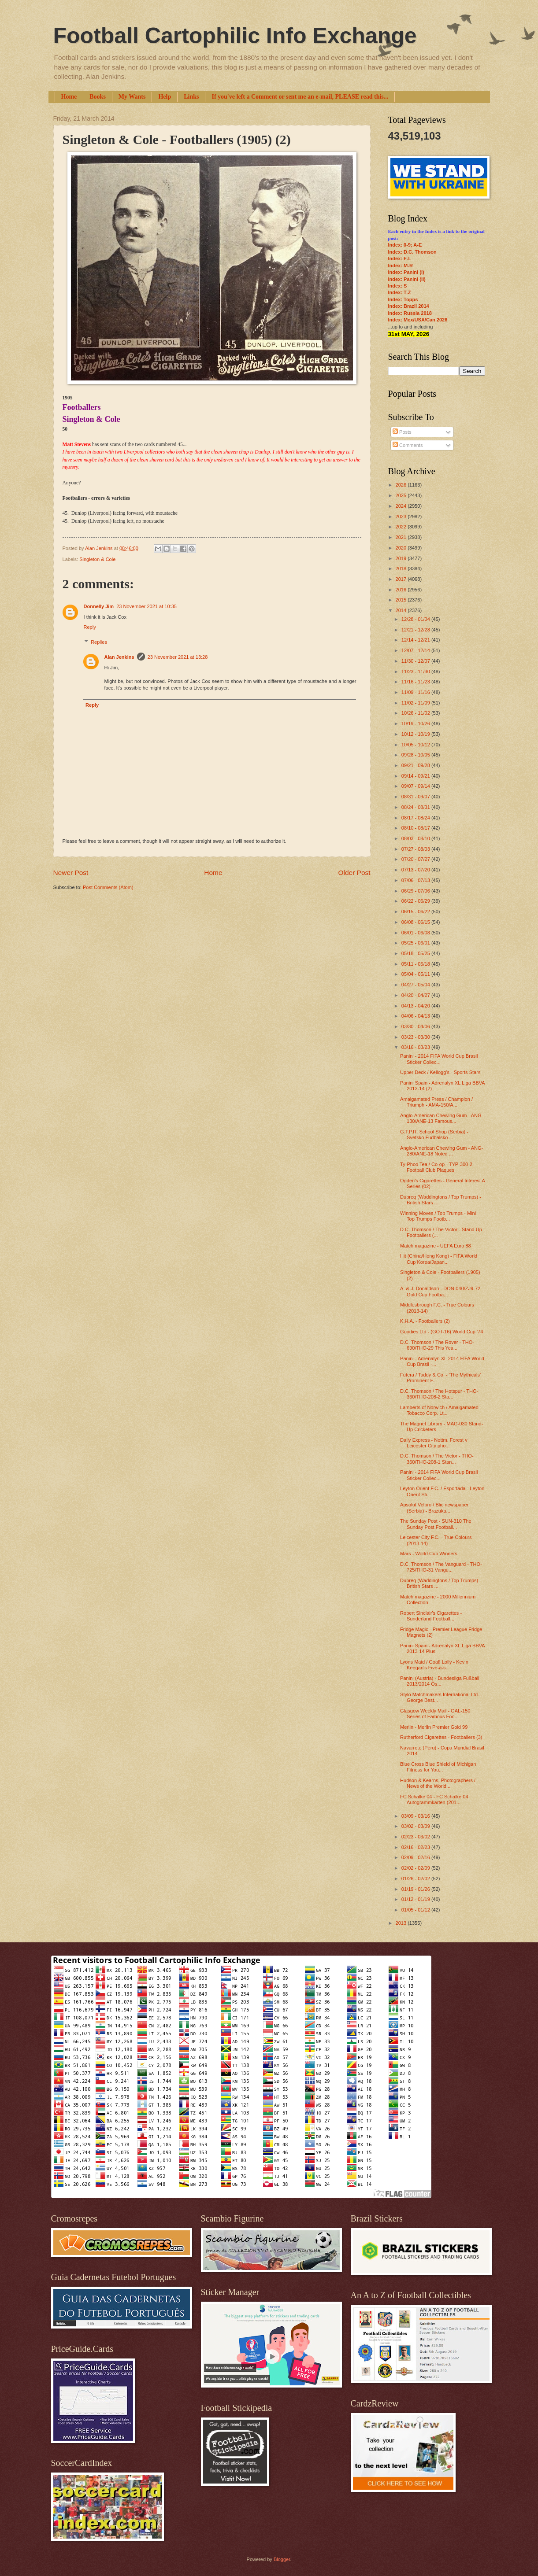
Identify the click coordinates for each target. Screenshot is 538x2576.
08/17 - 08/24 (416, 817)
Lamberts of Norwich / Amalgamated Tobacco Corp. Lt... (439, 1410)
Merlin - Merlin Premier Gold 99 (434, 1727)
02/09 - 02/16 (416, 1857)
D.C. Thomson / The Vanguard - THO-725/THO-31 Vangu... (441, 1566)
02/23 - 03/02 (416, 1836)
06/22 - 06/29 (416, 901)
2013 (402, 1923)
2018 (402, 568)
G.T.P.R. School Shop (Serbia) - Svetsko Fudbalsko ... (434, 1134)
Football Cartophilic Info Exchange (235, 35)
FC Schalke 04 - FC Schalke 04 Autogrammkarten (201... (434, 1799)
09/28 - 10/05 (416, 754)
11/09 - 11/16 (416, 692)
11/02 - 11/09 (416, 702)
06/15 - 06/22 (416, 911)
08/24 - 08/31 (416, 807)
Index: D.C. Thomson (412, 252)
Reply (90, 627)
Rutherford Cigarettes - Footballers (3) (441, 1737)
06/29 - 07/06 (416, 890)
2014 (402, 610)
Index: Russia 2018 (410, 313)
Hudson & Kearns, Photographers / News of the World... (437, 1783)
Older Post (354, 872)
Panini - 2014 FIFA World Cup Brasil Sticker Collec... (439, 1058)
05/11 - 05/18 (416, 964)
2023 (402, 516)
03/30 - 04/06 (416, 1026)
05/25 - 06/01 (416, 942)
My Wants (132, 96)
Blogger (282, 2559)
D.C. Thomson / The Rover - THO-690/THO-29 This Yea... (437, 1345)
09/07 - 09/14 (416, 786)
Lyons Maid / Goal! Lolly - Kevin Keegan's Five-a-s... (434, 1664)
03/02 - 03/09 (416, 1826)
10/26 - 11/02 (416, 713)
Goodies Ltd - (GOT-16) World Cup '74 (441, 1331)
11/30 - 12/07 (416, 661)
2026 (402, 484)
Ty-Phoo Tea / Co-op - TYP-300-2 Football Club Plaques (436, 1167)
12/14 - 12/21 (416, 639)
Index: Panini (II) (407, 279)
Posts (402, 432)
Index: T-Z (399, 292)
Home (69, 96)
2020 (402, 547)
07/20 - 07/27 (416, 859)
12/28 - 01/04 (416, 619)
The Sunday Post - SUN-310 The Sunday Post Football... (435, 1523)
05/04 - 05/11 (416, 974)
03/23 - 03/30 (416, 1037)
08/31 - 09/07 (416, 796)
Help (164, 96)
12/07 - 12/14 (416, 650)
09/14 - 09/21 (416, 776)
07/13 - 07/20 (416, 869)
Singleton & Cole (97, 559)
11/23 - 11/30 (416, 671)
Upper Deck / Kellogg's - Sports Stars (440, 1072)
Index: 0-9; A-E (405, 244)
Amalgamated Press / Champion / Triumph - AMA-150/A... (436, 1101)
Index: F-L (400, 258)
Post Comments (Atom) (108, 887)
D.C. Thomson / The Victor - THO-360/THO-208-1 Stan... (437, 1458)
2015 (402, 599)
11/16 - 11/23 (416, 681)
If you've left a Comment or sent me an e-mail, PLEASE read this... (299, 96)
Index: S (397, 285)
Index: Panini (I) (406, 272)
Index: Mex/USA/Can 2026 (418, 319)
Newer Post (71, 872)
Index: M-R (400, 265)
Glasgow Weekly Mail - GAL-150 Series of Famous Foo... (435, 1713)
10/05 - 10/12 (416, 744)
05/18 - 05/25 (416, 953)
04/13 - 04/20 (416, 1005)
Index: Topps (403, 299)
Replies (99, 642)
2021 (402, 537)
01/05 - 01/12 (416, 1909)
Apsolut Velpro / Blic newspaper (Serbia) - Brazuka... (434, 1507)
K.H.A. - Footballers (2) (425, 1321)
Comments (408, 445)
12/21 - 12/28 (416, 629)
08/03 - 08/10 (416, 838)
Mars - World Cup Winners (428, 1553)
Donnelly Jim (99, 606)
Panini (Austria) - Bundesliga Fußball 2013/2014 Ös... (439, 1681)
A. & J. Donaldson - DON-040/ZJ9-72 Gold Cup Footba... (440, 1291)
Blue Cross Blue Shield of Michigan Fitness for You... (438, 1766)
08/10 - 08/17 (416, 827)
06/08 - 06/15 (416, 922)
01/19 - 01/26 (416, 1889)
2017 (402, 579)
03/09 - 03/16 (416, 1816)
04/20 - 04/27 (416, 995)
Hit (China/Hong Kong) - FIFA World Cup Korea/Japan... (438, 1258)
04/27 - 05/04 (416, 984)
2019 (402, 558)
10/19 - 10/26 (416, 723)
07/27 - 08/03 (416, 849)
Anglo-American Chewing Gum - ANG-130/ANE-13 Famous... (441, 1118)
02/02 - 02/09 (416, 1868)
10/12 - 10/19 (416, 734)
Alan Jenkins (119, 657)
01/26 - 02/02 (416, 1878)
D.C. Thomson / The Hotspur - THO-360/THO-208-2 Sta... (439, 1393)
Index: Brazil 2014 (408, 306)
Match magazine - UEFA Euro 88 (435, 1245)
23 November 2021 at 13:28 (178, 657)
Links (191, 96)
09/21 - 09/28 (416, 765)
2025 (402, 495)
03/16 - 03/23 (416, 1047)
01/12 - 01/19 (416, 1899)
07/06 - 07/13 (416, 880)
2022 (402, 526)
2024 (402, 506)
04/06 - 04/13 (416, 1016)
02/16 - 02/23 (416, 1847)
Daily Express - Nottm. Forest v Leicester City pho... (434, 1442)
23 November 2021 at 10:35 (146, 606)
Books (97, 96)
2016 (402, 589)
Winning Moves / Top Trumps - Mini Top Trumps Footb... (438, 1216)
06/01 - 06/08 (416, 932)
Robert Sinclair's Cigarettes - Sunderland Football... (431, 1615)
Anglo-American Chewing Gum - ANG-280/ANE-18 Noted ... (441, 1150)
